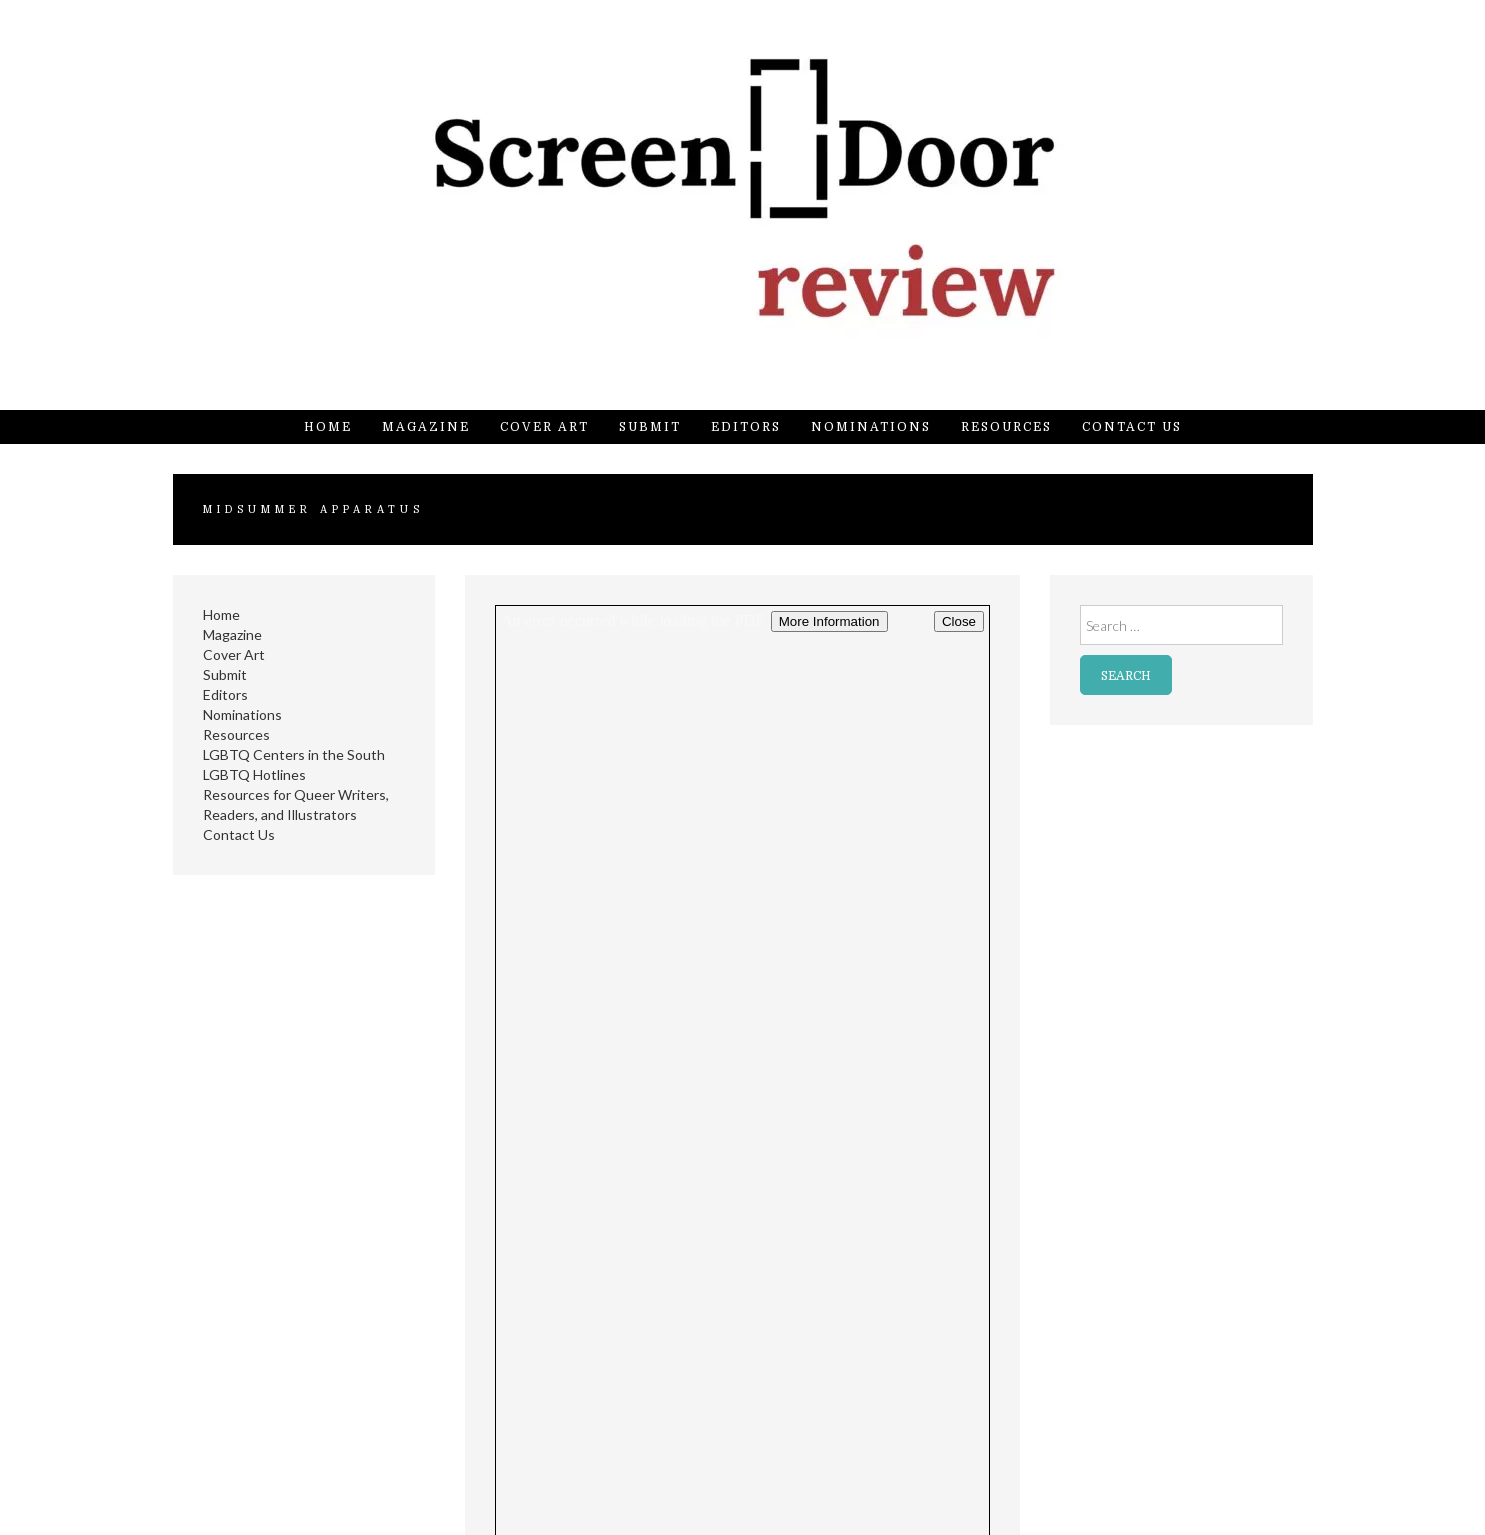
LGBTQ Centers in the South (294, 754)
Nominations (871, 427)
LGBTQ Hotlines (254, 774)
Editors (746, 427)
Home (328, 427)
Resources (1006, 427)
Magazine (426, 427)
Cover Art (544, 427)
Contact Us (1132, 427)
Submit (650, 427)
